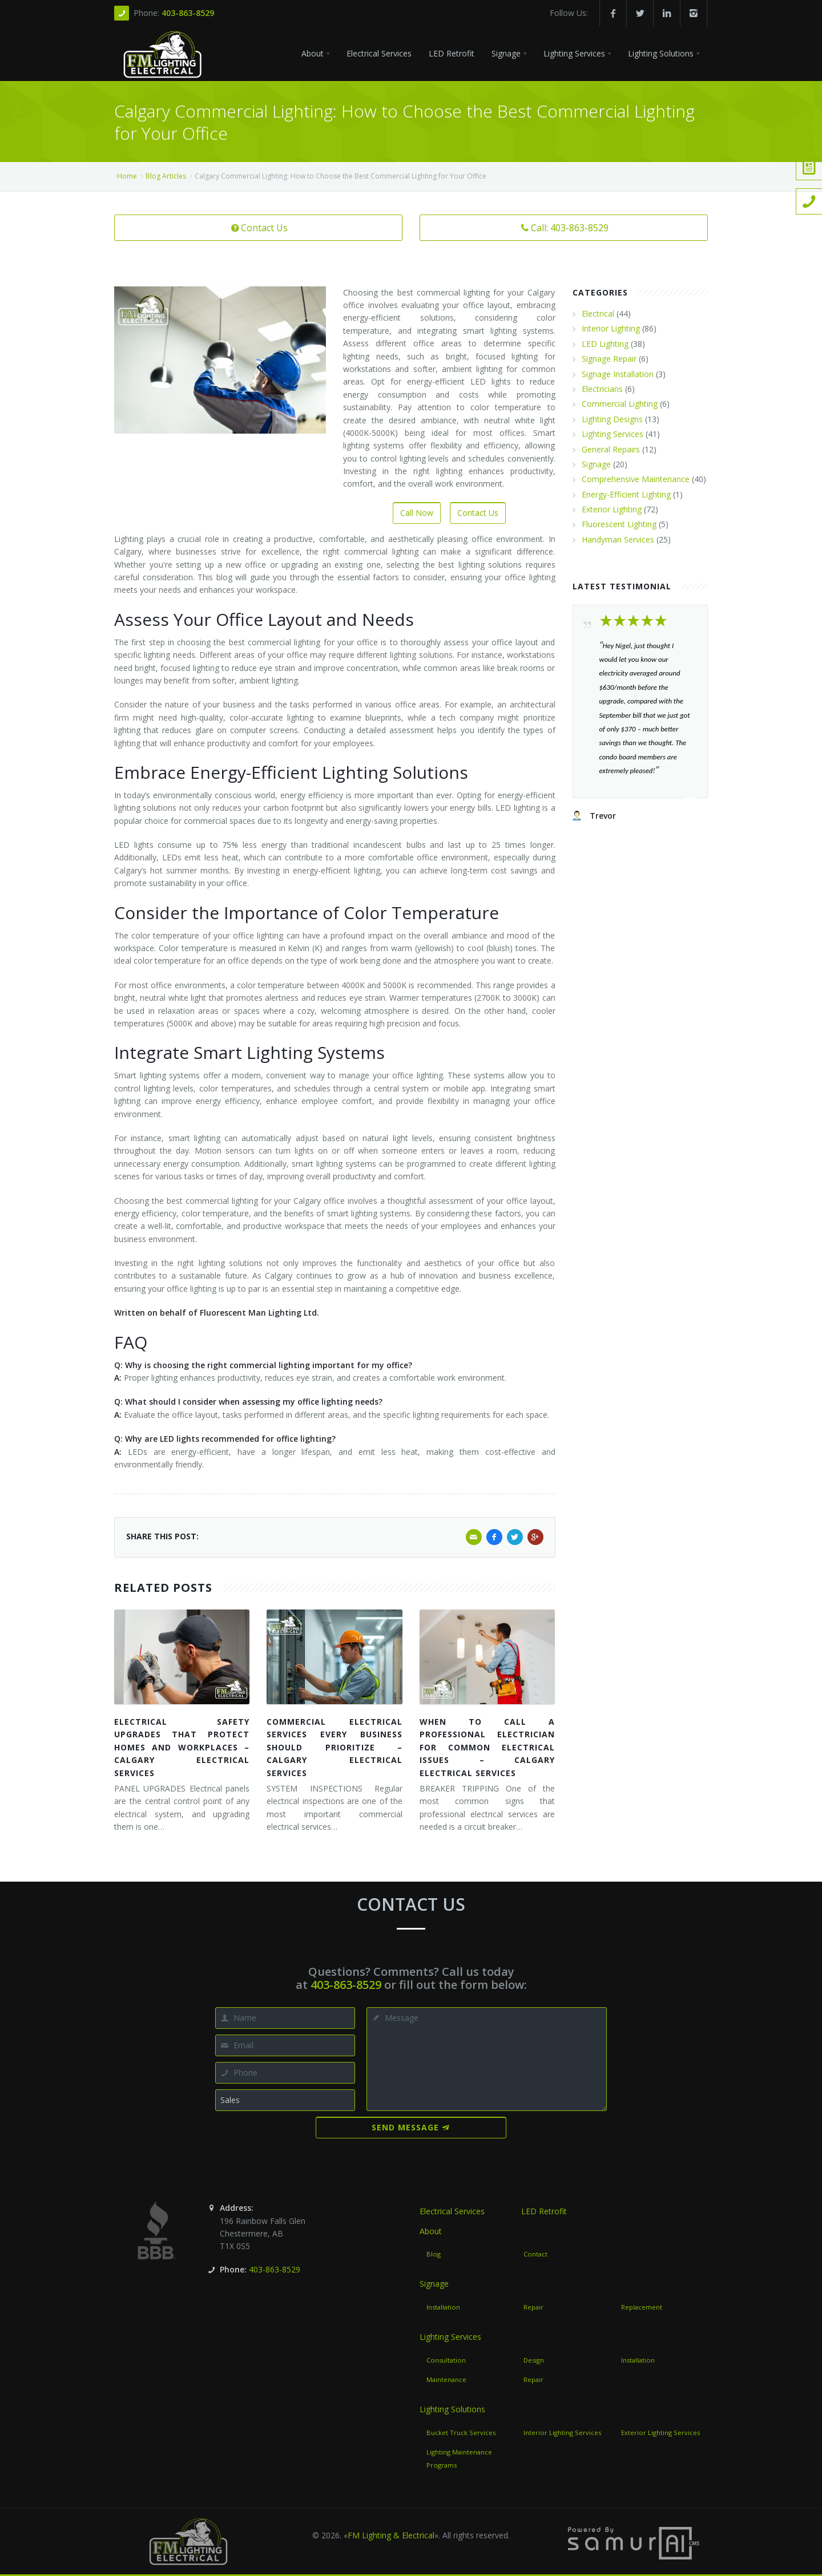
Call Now (416, 512)
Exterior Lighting (612, 509)
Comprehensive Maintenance (636, 479)
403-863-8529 (188, 12)
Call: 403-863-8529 (564, 227)
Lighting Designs (612, 419)
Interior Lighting (611, 328)
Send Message (411, 2127)
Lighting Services (612, 433)
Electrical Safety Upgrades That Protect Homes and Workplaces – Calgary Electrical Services (181, 1747)
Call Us (18, 118)
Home (127, 176)
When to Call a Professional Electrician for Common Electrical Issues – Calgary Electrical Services (487, 1747)
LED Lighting (605, 343)
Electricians (602, 388)
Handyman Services (618, 539)
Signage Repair (609, 358)
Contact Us (258, 227)
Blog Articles (166, 176)
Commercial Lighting (620, 403)
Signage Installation (618, 374)
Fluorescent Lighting (619, 524)
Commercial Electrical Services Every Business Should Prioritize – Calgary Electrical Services (334, 1747)
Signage (596, 464)
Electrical (598, 313)
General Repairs (611, 449)
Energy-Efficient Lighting (626, 494)
